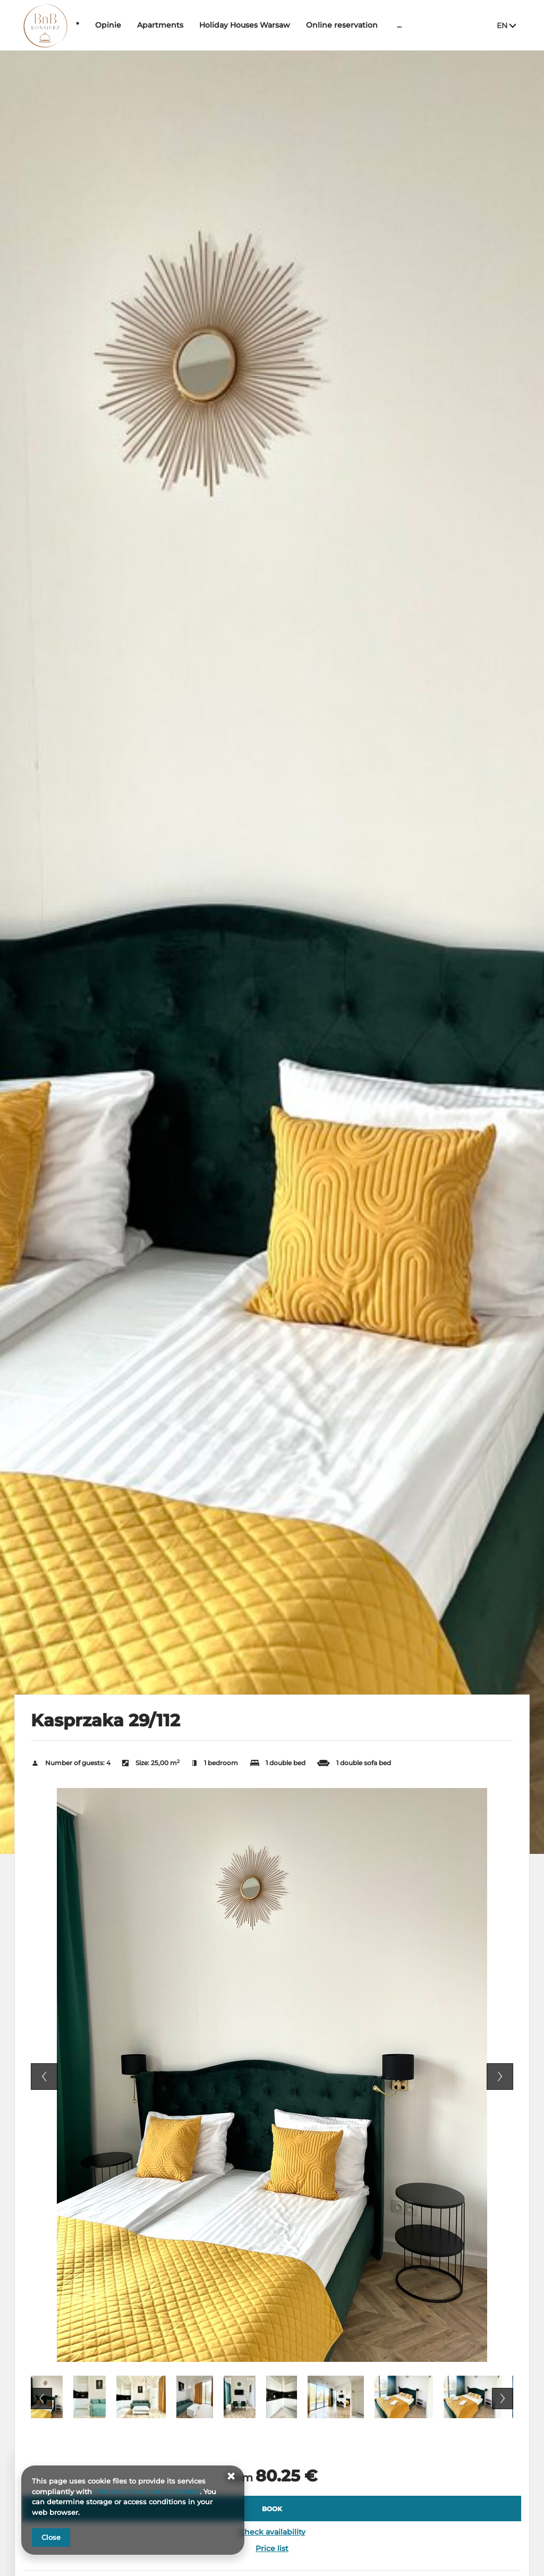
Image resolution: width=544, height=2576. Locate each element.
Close (51, 2537)
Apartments (192, 25)
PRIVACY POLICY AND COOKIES (150, 2491)
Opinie (141, 25)
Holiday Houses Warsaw (277, 25)
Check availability (272, 2532)
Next (500, 2076)
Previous (44, 2076)
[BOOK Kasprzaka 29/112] (272, 2508)
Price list (272, 2548)
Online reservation (374, 25)
